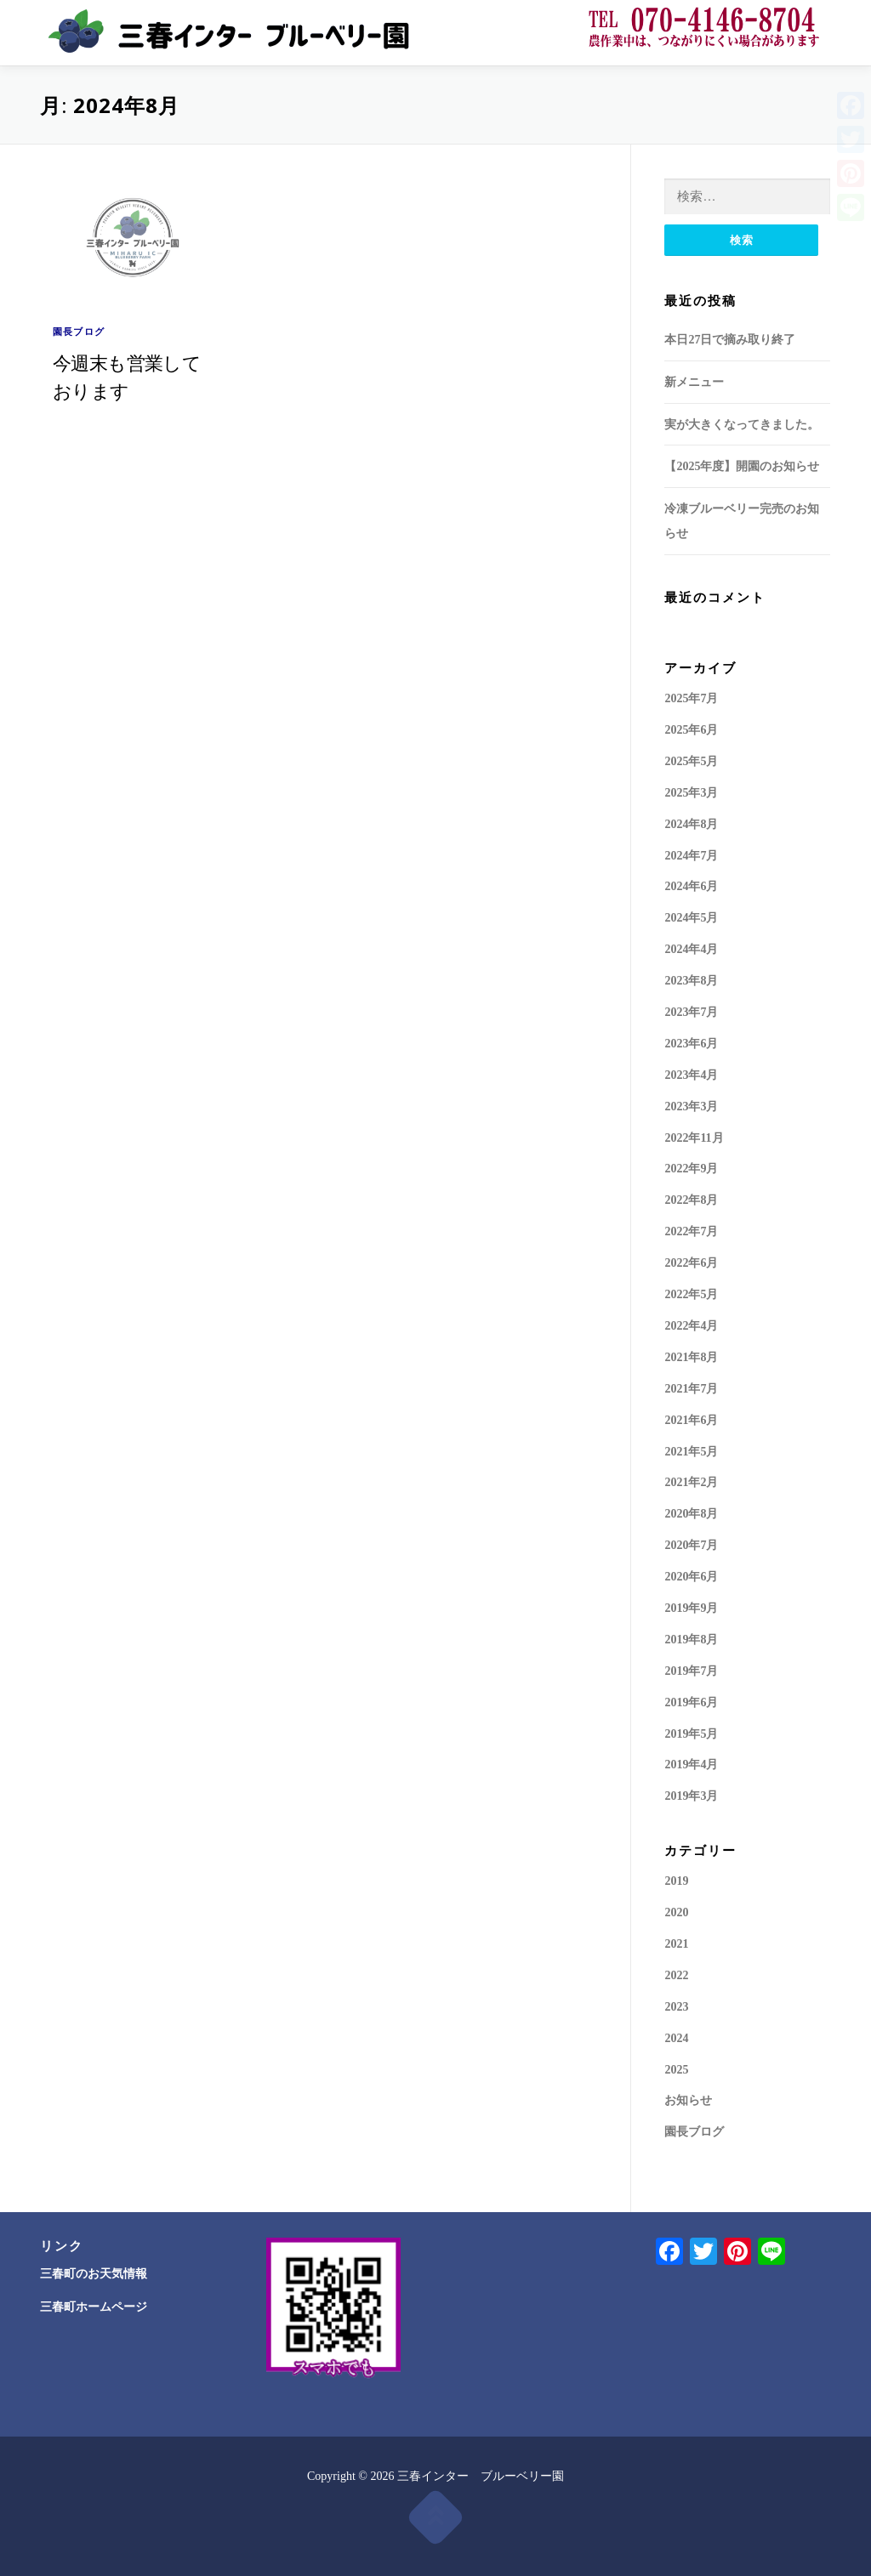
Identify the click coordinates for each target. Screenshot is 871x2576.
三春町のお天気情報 (93, 2273)
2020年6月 (691, 1576)
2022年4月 (691, 1325)
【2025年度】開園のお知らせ (741, 466)
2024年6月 (691, 886)
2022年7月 (691, 1231)
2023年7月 (691, 1012)
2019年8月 (691, 1639)
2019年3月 (691, 1796)
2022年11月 (693, 1138)
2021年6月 (691, 1420)
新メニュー (694, 382)
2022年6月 (691, 1263)
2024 (676, 2038)
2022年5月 (691, 1294)
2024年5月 (691, 917)
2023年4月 (691, 1075)
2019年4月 (691, 1764)
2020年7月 (691, 1545)
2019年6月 (691, 1702)
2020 (676, 1912)
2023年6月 (691, 1043)
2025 (676, 2069)
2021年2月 (691, 1482)
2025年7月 (691, 698)
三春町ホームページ (93, 2307)
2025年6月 (691, 729)
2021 (676, 1944)
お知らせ (688, 2100)
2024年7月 (691, 855)
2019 (676, 1881)
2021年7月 (691, 1388)
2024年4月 (691, 949)
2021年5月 (691, 1451)
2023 (676, 2006)
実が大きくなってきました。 (741, 424)
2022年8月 (691, 1200)
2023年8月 (691, 980)
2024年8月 (691, 824)
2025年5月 (691, 761)
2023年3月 (691, 1106)
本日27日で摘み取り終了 (729, 339)
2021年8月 (691, 1357)
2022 (676, 1975)
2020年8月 (691, 1513)
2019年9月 (691, 1608)
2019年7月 (691, 1671)
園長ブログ (79, 331)
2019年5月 (691, 1734)
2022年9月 (691, 1168)
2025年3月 (691, 792)
